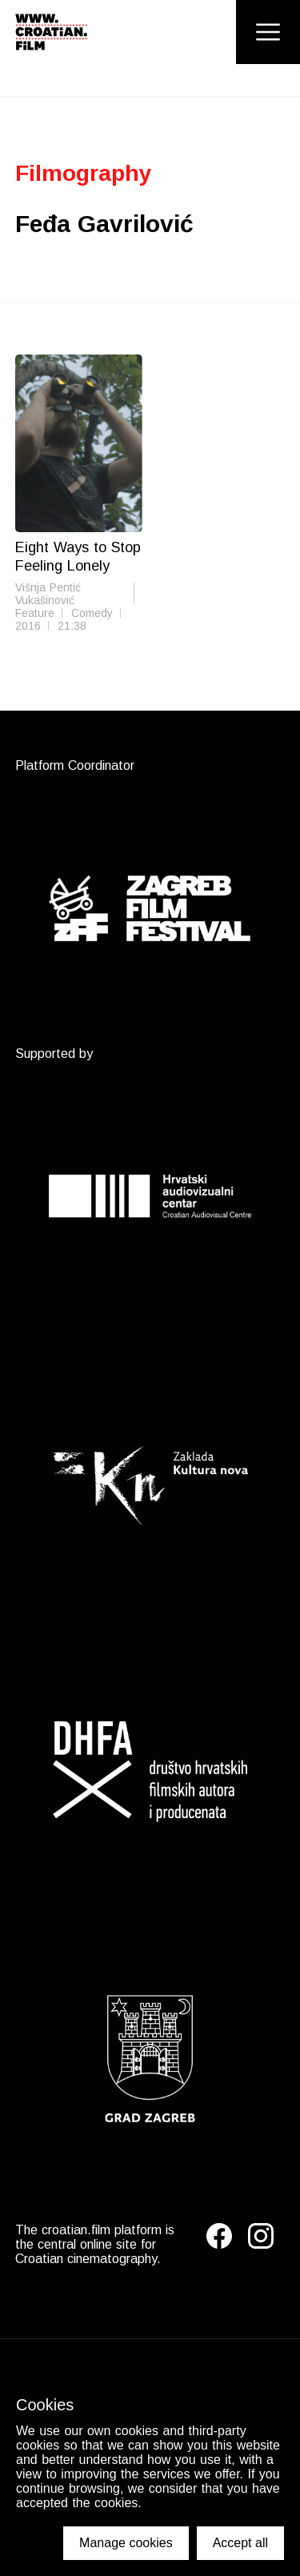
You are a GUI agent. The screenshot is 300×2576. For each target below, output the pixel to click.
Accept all (240, 2543)
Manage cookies (126, 2543)
